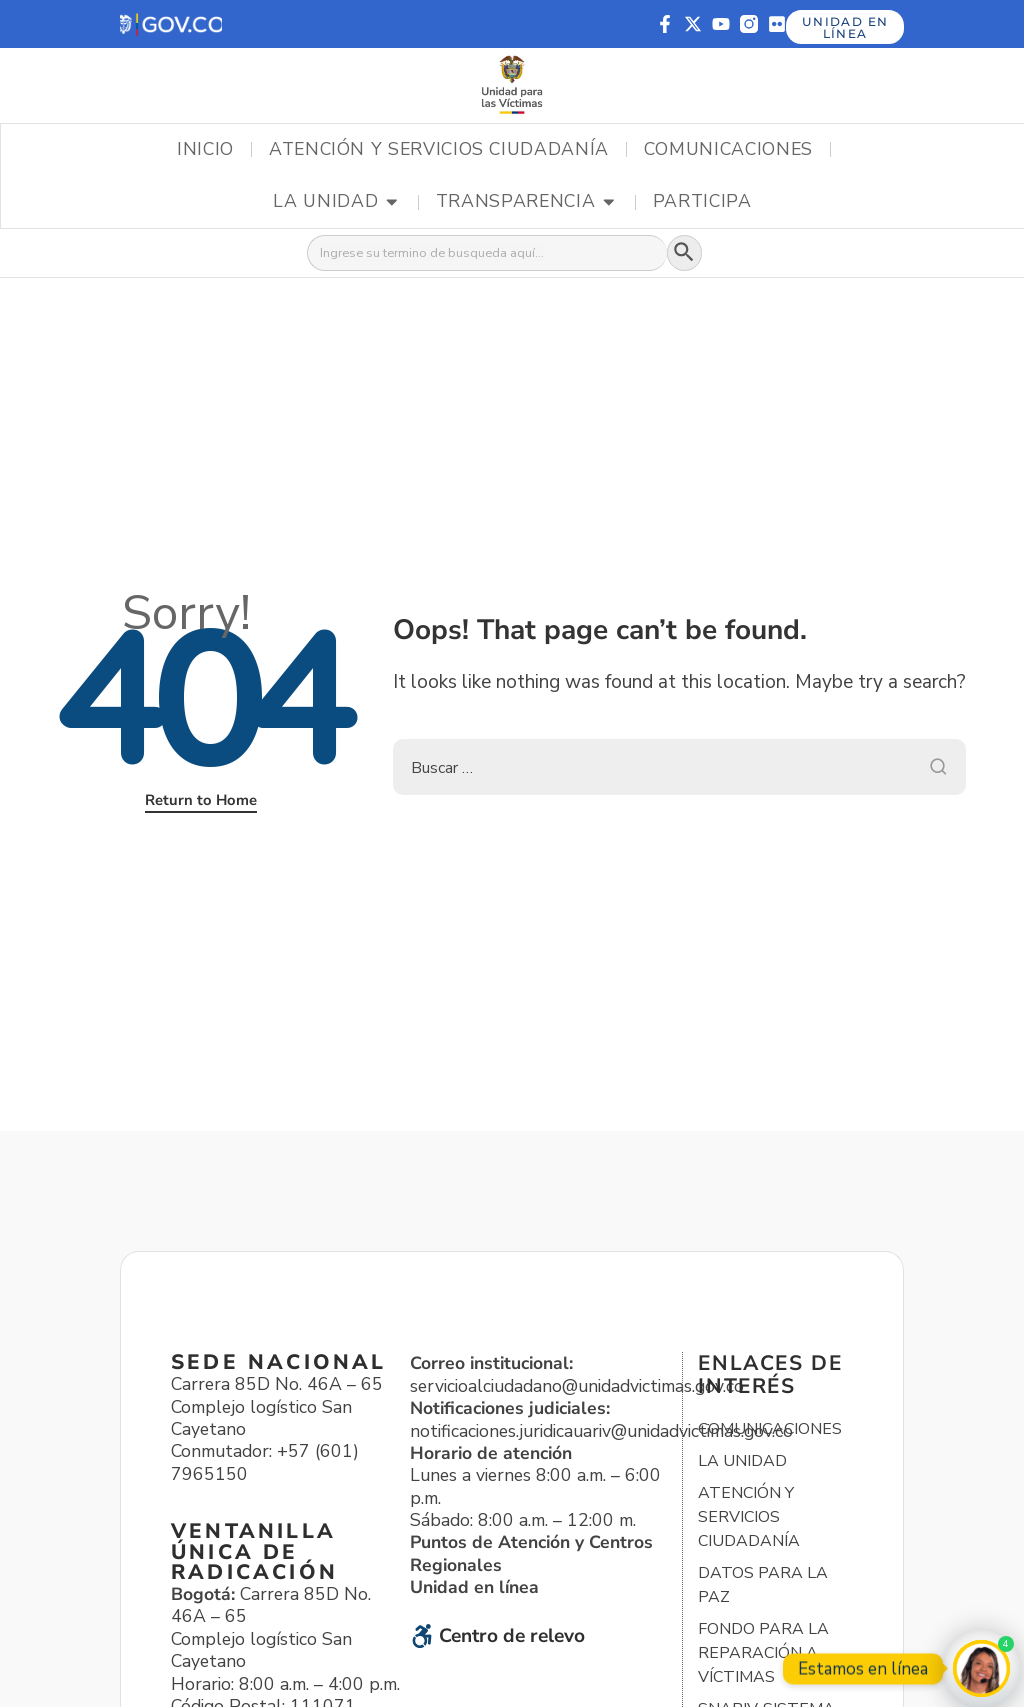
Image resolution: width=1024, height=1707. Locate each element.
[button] (171, 25)
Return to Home (201, 802)
